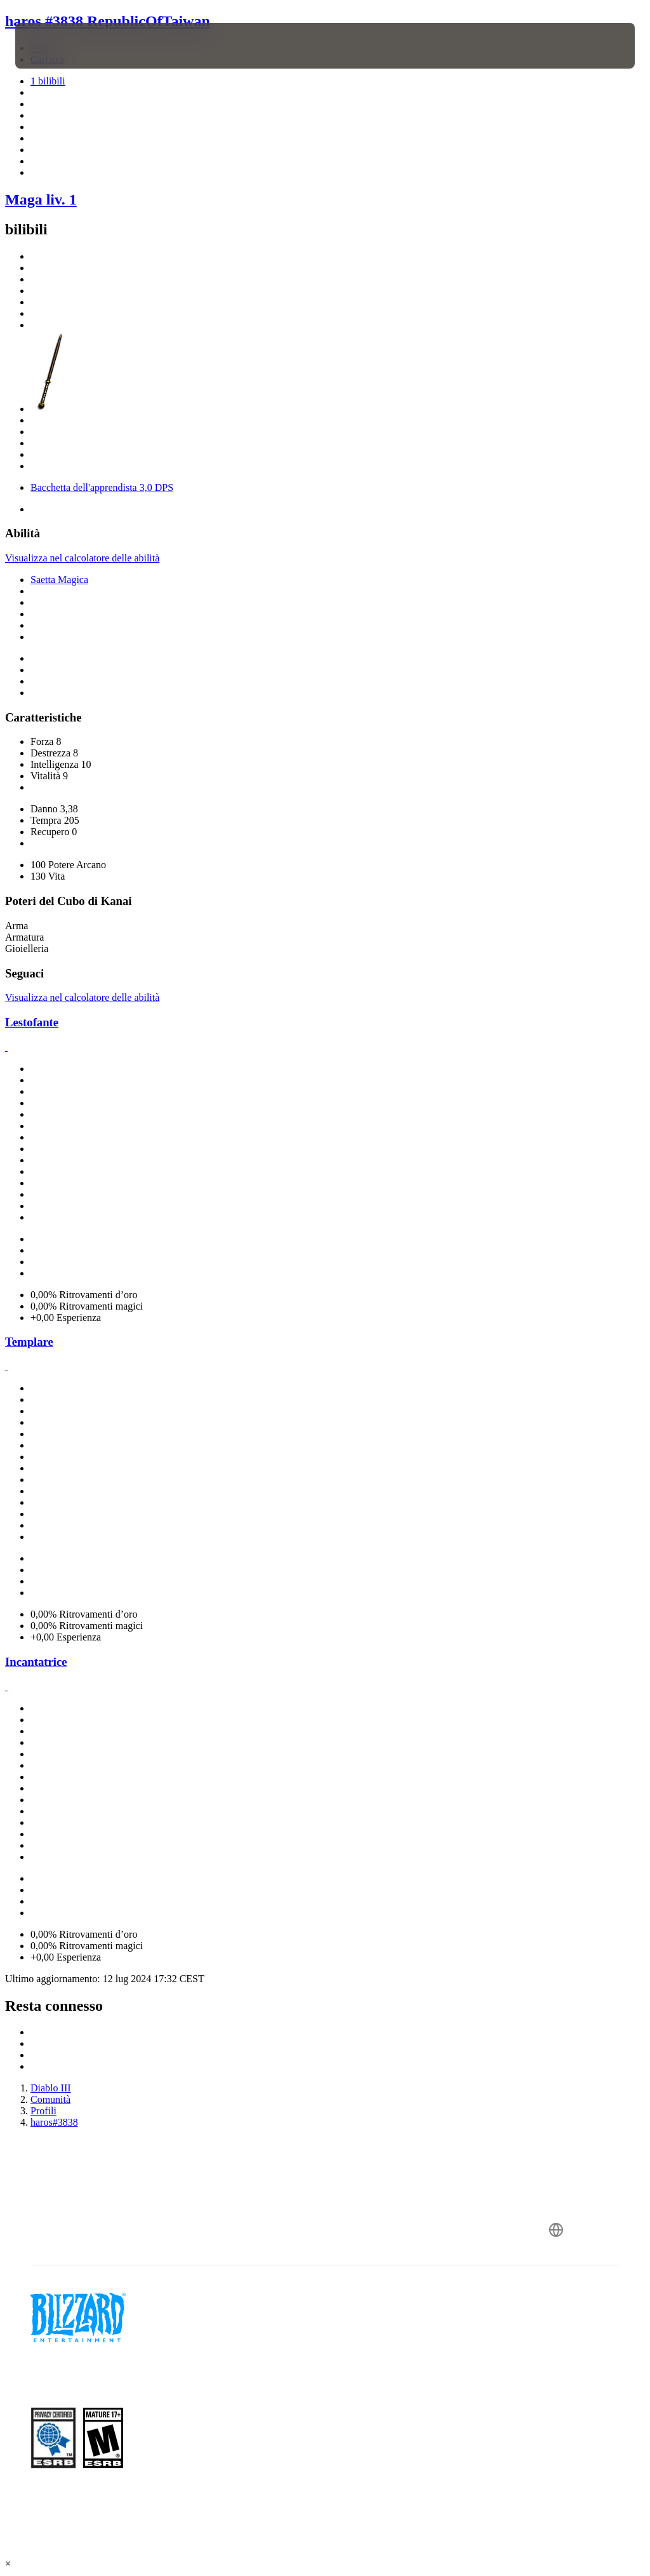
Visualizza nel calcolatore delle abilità (82, 558)
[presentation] (53, 46)
